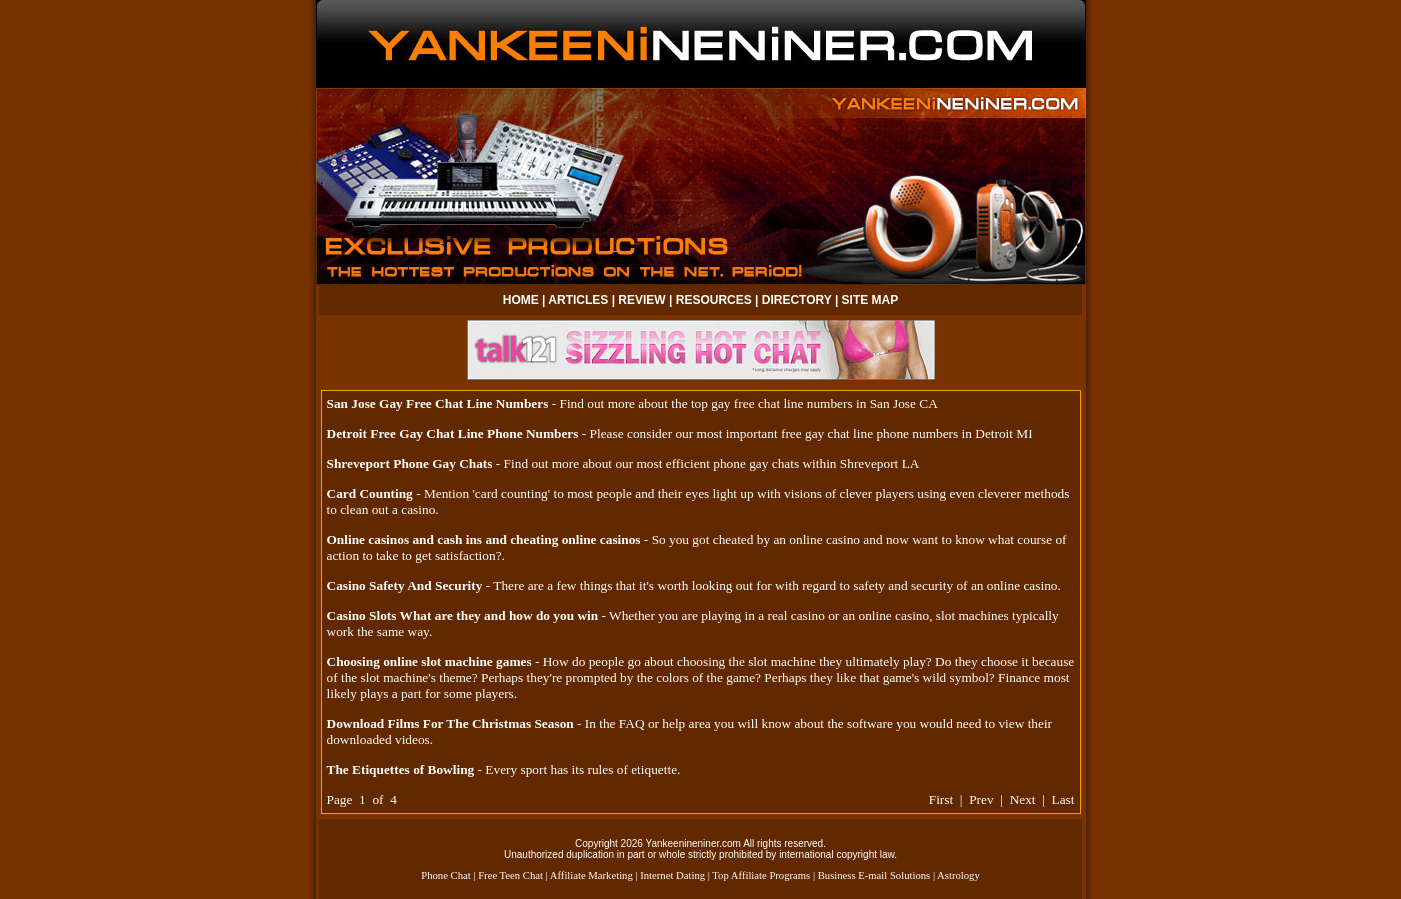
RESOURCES (714, 300)
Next (1023, 799)
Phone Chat (445, 875)
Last (1063, 799)
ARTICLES (578, 300)
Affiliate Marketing (591, 875)
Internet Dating (672, 875)
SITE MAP (870, 300)
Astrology (958, 875)
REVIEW (641, 300)
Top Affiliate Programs (761, 875)
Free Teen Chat (510, 875)
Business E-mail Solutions (874, 875)
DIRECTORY (797, 300)
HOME (521, 300)
